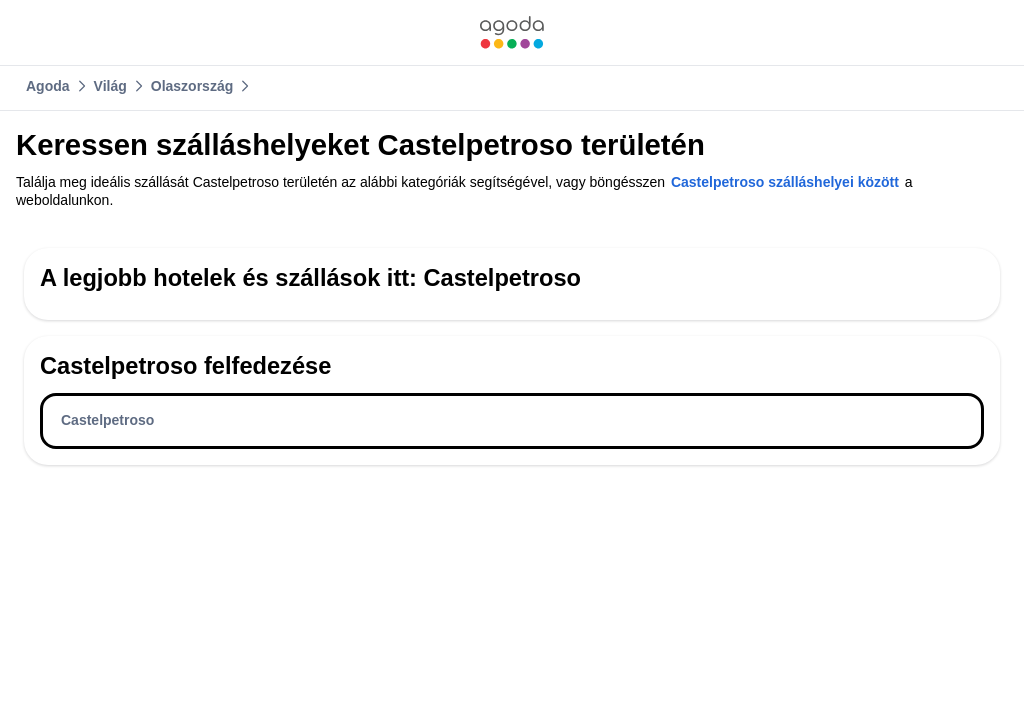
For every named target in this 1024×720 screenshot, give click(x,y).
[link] (512, 32)
